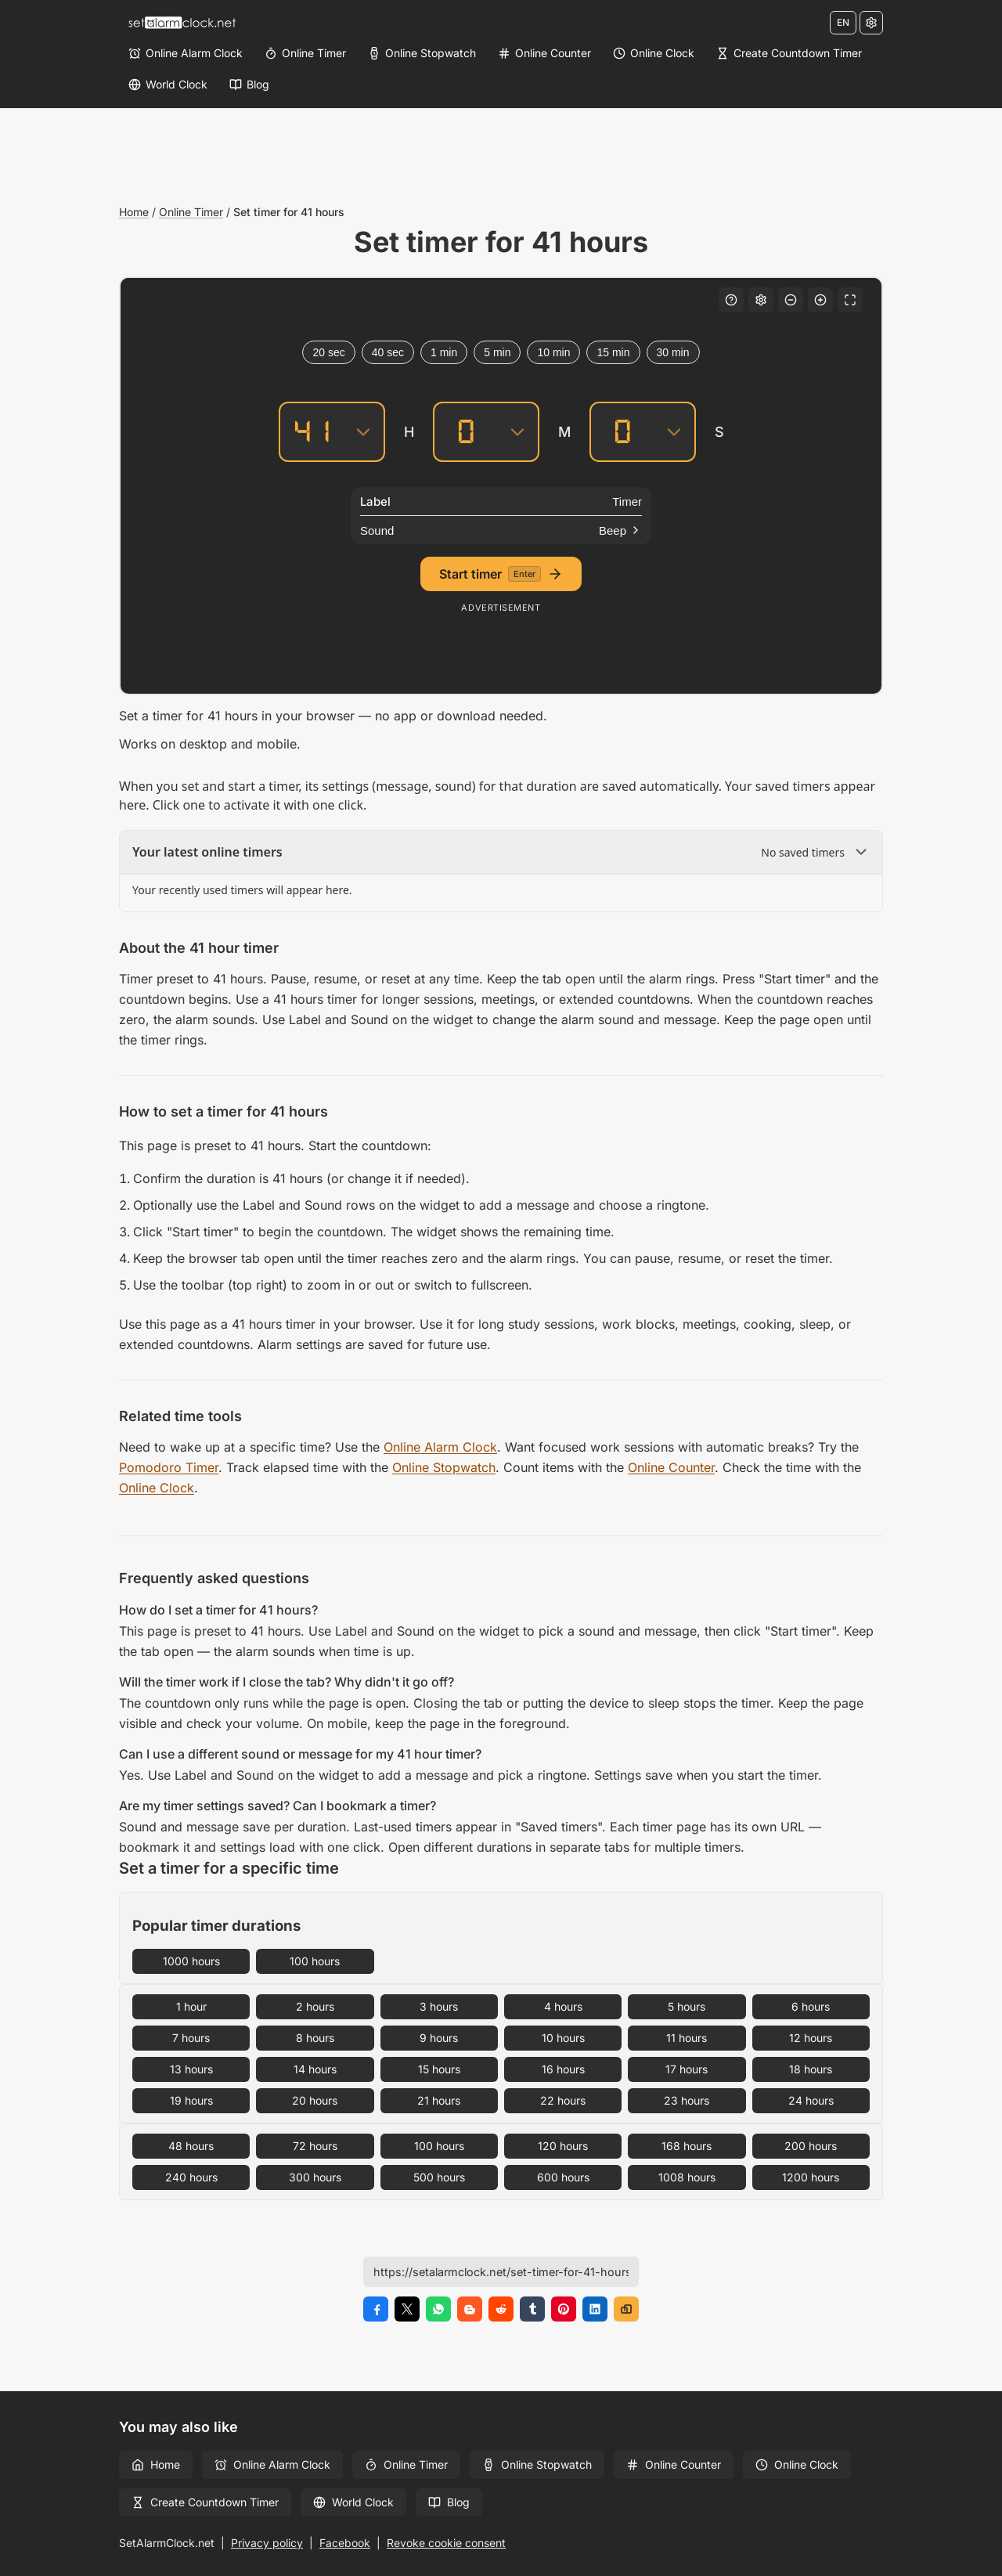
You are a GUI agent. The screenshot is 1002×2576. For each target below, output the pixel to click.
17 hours (686, 2069)
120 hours (563, 2145)
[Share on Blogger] (469, 2309)
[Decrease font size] (790, 299)
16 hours (563, 2069)
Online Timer (191, 211)
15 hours (439, 2069)
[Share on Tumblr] (532, 2309)
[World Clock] (168, 84)
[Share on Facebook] (375, 2309)
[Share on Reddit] (501, 2309)
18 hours (810, 2069)
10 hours (563, 2037)
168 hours (686, 2145)
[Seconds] (622, 431)
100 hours (315, 1961)
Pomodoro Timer (168, 1467)
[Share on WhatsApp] (438, 2309)
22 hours (563, 2100)
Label (375, 501)
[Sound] (501, 530)
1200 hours (810, 2177)
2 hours (315, 2006)
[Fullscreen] (850, 299)
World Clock (353, 2502)
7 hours (191, 2037)
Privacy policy (267, 2542)
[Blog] (249, 84)
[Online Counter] (544, 53)
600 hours (563, 2177)
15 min (613, 352)
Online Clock (156, 1487)
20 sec (328, 352)
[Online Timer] (305, 53)
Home (134, 211)
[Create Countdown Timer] (789, 53)
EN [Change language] (843, 22)
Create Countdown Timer (205, 2502)
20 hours (314, 2100)
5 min (497, 352)
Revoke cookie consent (446, 2542)
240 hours (191, 2177)
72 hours (315, 2145)
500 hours (439, 2177)
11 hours (686, 2037)
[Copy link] (626, 2309)
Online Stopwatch (444, 1467)
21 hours (438, 2100)
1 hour (191, 2006)
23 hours (686, 2100)
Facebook (344, 2542)
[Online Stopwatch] (422, 53)
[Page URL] (501, 2272)
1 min (444, 352)
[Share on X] (407, 2309)
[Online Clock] (654, 53)
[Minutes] (465, 431)
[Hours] (311, 431)
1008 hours (686, 2177)
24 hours (811, 2100)
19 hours (191, 2100)
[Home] (181, 22)
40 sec (388, 352)
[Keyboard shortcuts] (731, 299)
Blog (449, 2502)
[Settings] (871, 22)
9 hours (439, 2037)
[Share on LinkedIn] (594, 2309)
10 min (553, 352)
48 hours (191, 2145)
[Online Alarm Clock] (185, 53)
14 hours (315, 2069)
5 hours (686, 2006)
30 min (673, 352)
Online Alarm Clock (440, 1447)
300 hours (315, 2177)
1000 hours (191, 1961)
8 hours (315, 2037)
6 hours (810, 2006)
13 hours (191, 2069)
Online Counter (671, 1467)
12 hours (810, 2037)
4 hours (563, 2006)
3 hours (439, 2006)
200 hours (810, 2145)
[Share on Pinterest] (563, 2309)
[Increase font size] (820, 299)
